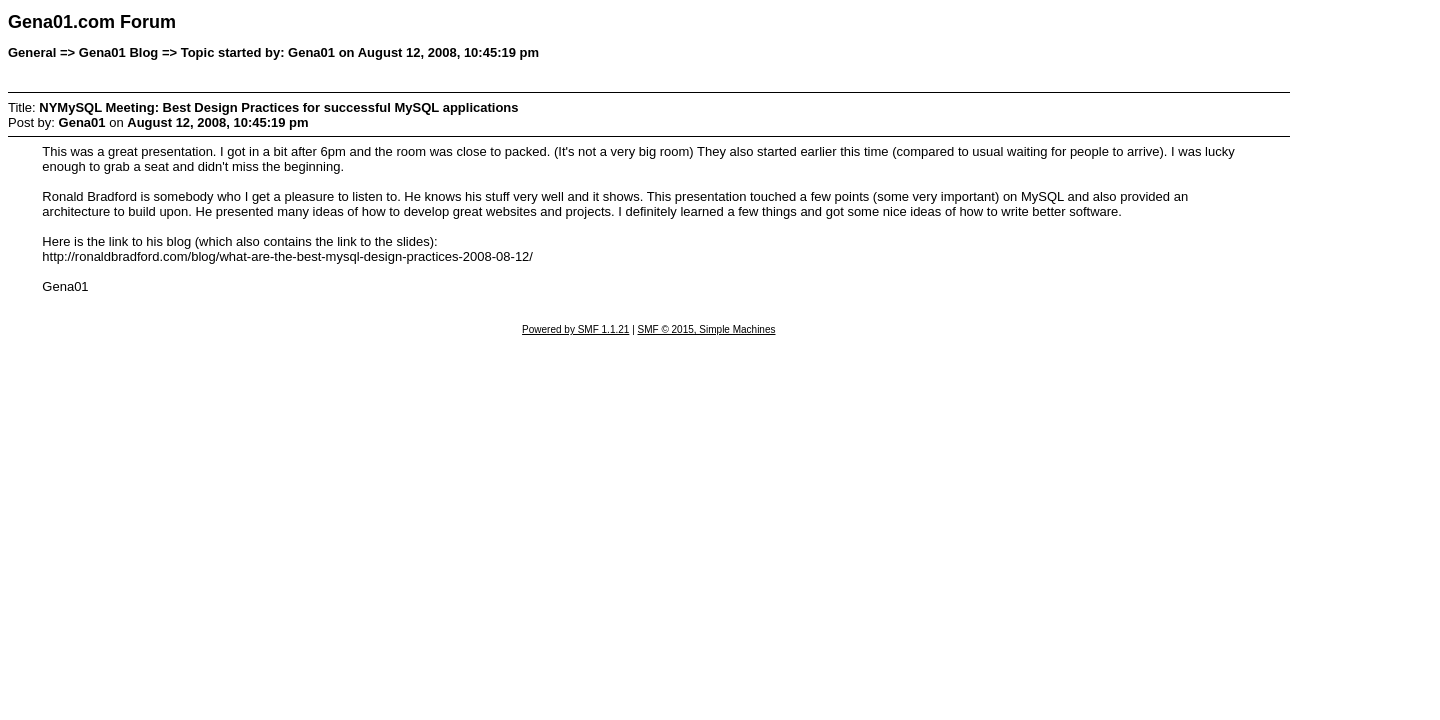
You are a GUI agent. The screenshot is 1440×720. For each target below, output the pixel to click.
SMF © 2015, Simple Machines (707, 329)
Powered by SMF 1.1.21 (575, 329)
